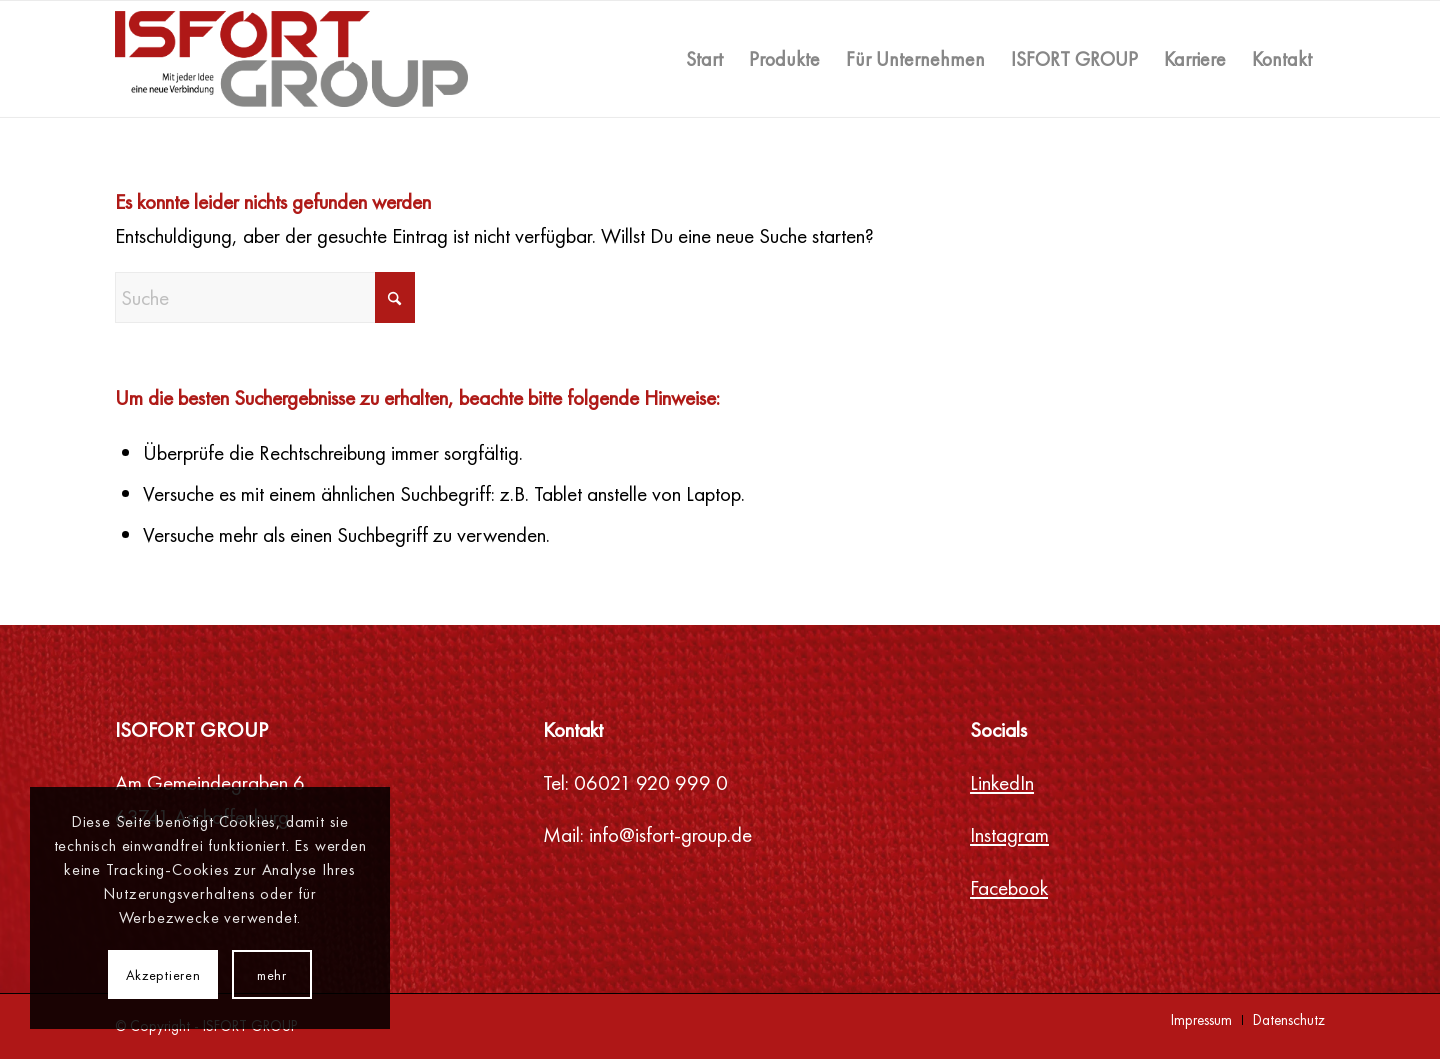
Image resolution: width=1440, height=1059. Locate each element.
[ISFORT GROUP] (291, 59)
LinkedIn (1002, 782)
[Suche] (265, 297)
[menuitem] (704, 59)
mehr (272, 975)
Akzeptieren (163, 975)
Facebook (1009, 887)
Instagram (1009, 834)
